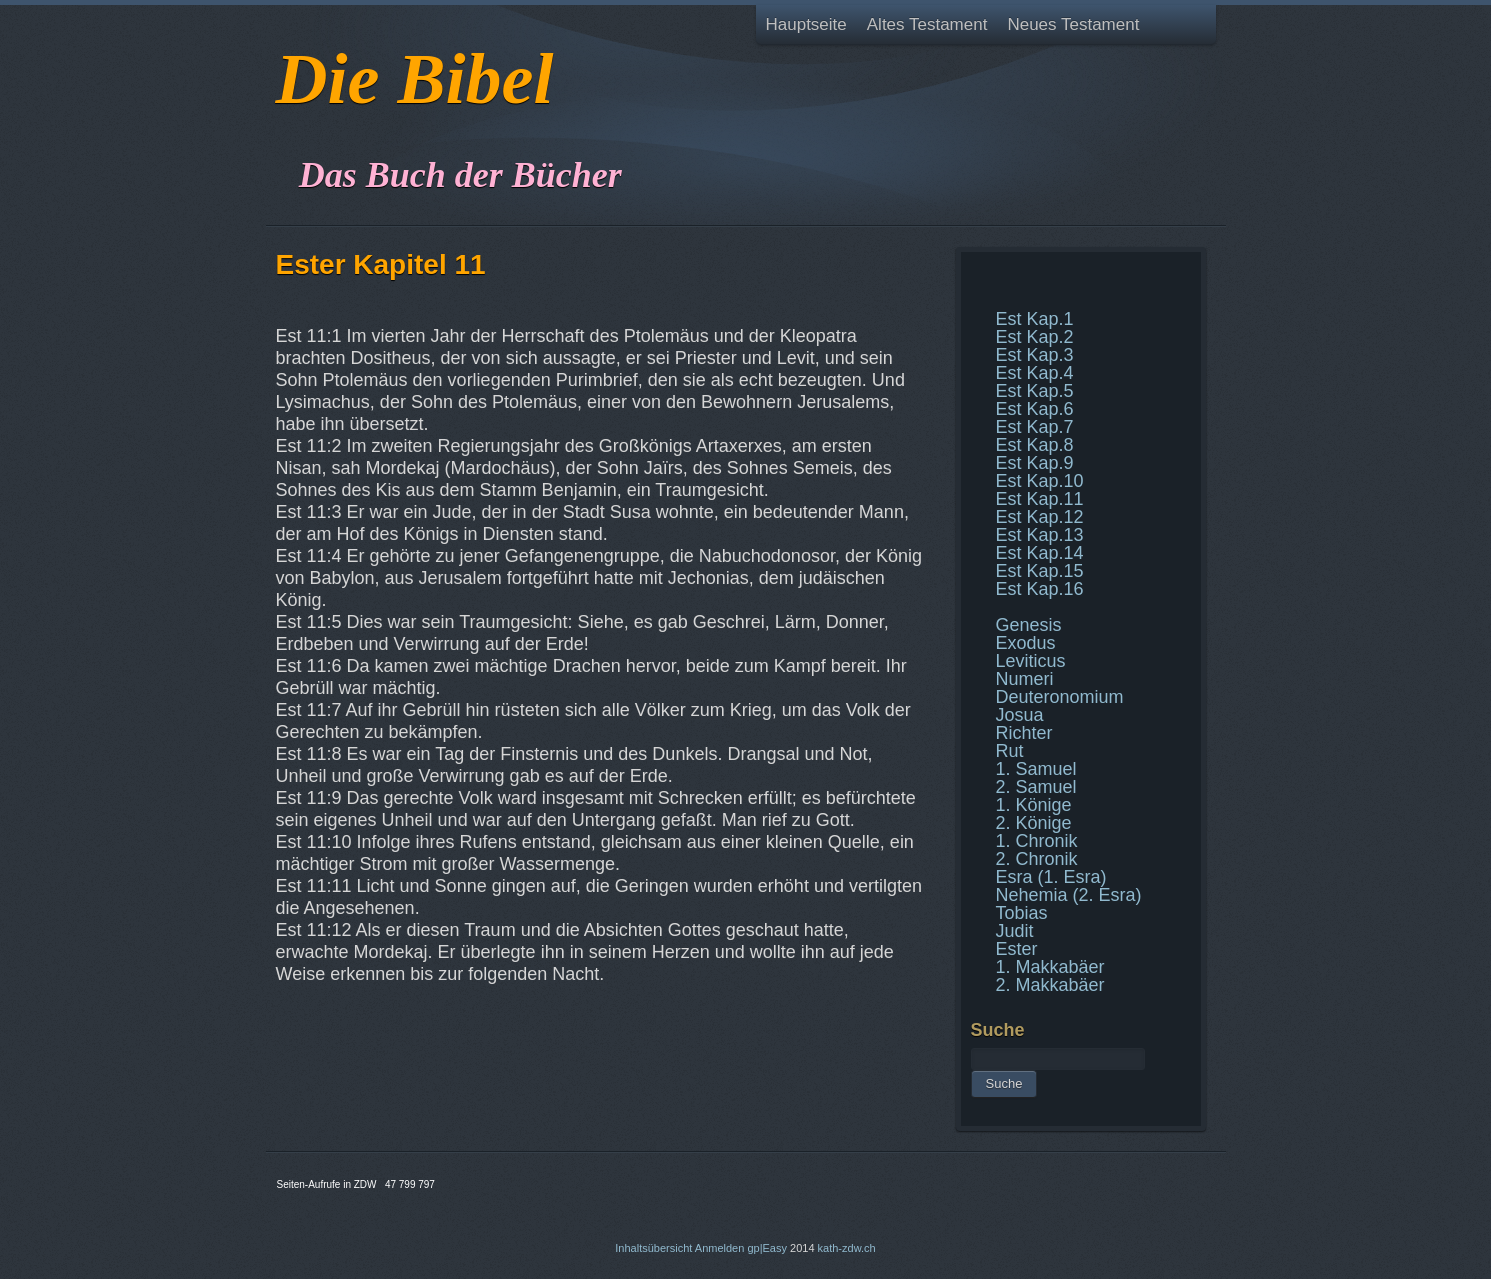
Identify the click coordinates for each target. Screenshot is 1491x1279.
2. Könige (1034, 823)
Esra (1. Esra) (1051, 877)
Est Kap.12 (1040, 517)
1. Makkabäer (1050, 967)
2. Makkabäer (1050, 985)
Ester (1017, 949)
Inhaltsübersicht (653, 1248)
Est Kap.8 (1035, 445)
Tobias (1022, 913)
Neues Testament (1073, 24)
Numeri (1025, 679)
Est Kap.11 (1040, 499)
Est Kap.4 (1035, 373)
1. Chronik (1037, 841)
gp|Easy (767, 1248)
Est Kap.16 (1040, 589)
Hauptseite (806, 24)
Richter (1024, 733)
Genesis (1029, 625)
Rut (1010, 751)
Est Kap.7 (1035, 427)
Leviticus (1031, 661)
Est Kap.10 (1040, 481)
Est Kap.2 (1035, 337)
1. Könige (1034, 805)
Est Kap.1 (1035, 319)
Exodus (1026, 643)
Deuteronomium (1060, 697)
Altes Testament (927, 24)
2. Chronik (1037, 859)
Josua (1020, 715)
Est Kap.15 (1040, 571)
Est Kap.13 (1040, 535)
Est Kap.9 (1035, 463)
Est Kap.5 (1035, 391)
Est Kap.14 (1040, 553)
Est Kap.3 (1035, 355)
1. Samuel (1036, 769)
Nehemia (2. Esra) (1069, 895)
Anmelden (720, 1248)
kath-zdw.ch (847, 1248)
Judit (1015, 931)
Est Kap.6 (1035, 409)
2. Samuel (1036, 787)
